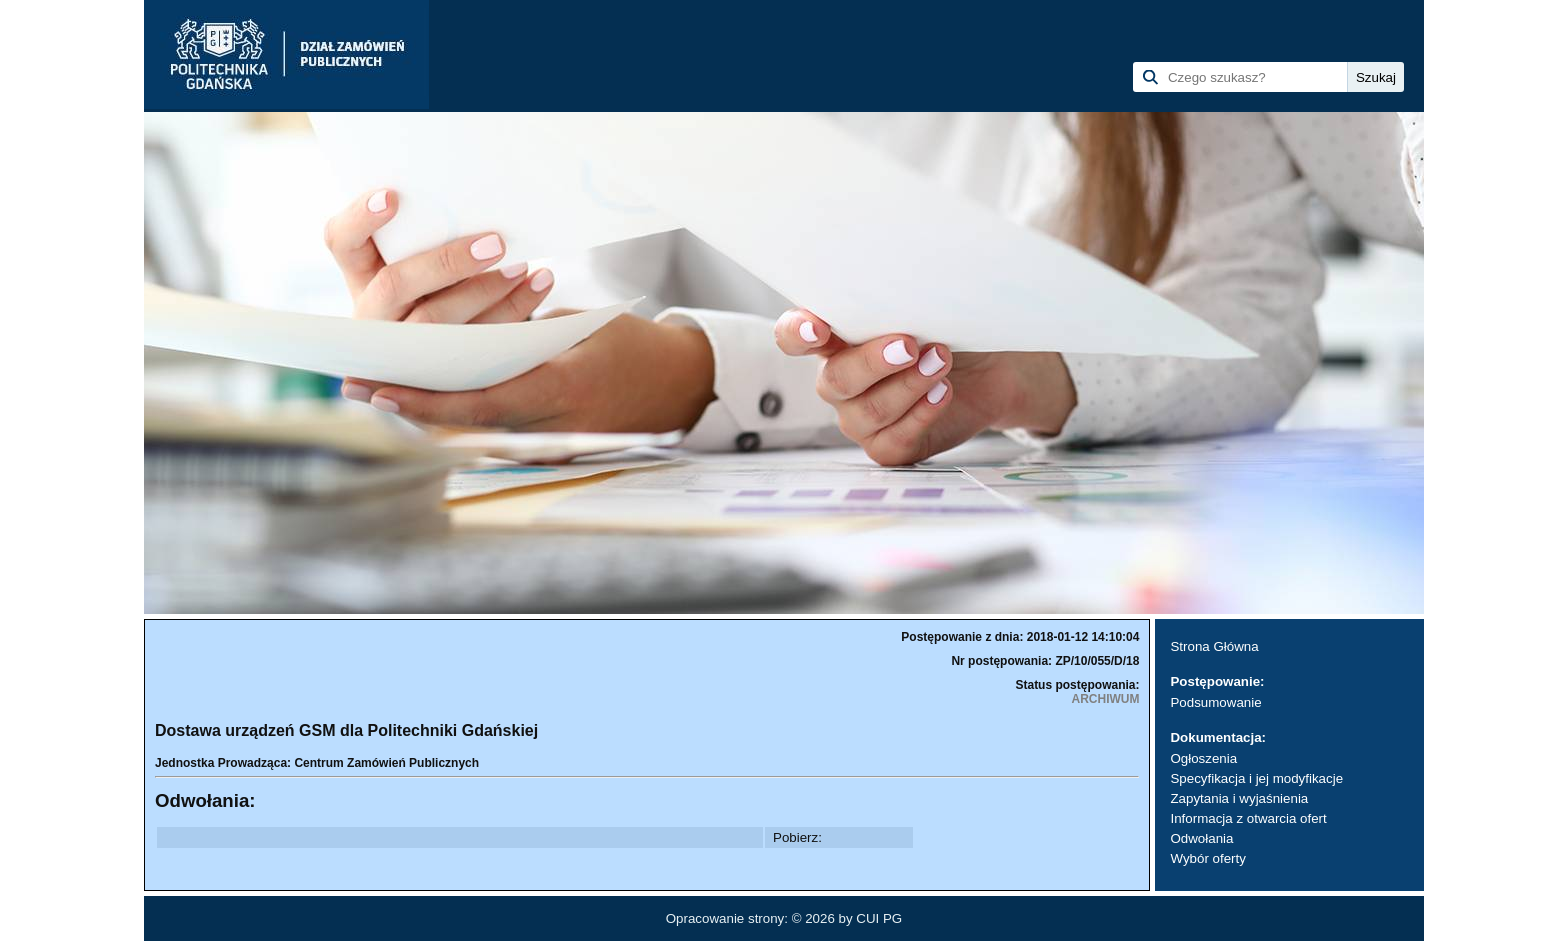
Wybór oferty (1207, 858)
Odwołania (1201, 838)
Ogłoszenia (1203, 758)
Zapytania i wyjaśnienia (1239, 798)
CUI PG (879, 918)
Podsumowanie (1215, 702)
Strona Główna (1214, 646)
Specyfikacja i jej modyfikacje (1256, 778)
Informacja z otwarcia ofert (1248, 818)
